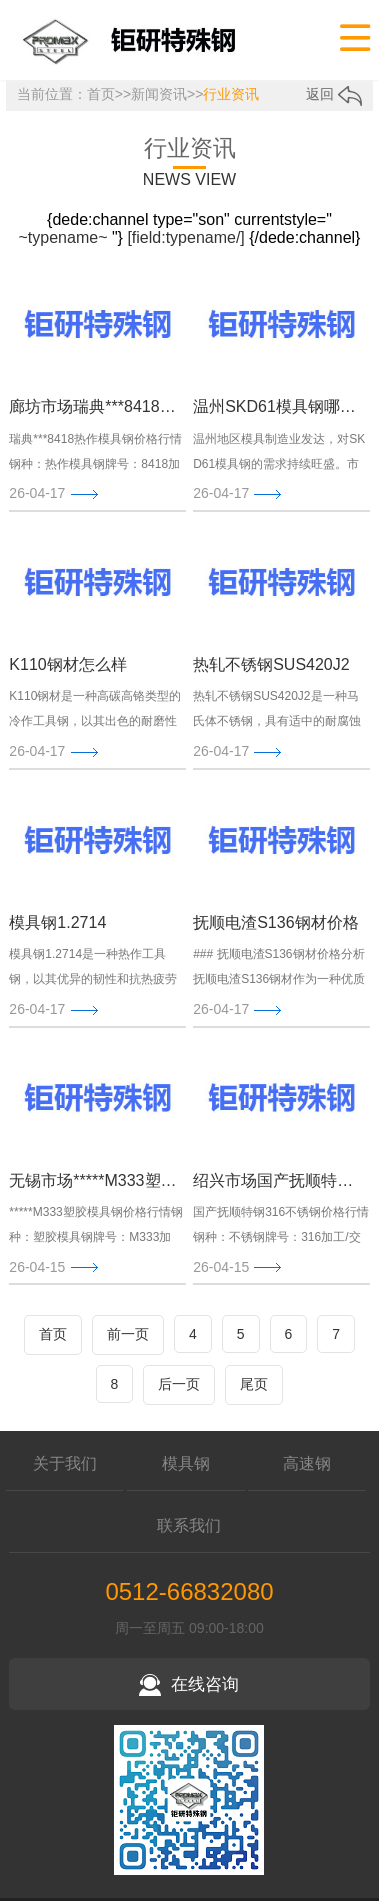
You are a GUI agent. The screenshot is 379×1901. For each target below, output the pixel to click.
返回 (334, 94)
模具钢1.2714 (57, 922)
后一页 (179, 1384)
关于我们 (65, 1463)
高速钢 (307, 1463)
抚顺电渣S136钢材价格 (275, 922)
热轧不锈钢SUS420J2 (271, 664)
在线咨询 (189, 1684)
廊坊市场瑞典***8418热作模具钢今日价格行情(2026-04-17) (93, 406)
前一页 (128, 1334)
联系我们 (189, 1525)
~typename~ (63, 237)
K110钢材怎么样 (67, 664)
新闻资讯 (159, 94)
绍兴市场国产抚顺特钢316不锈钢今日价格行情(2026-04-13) (277, 1180)
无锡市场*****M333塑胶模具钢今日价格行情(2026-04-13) (93, 1180)
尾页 (254, 1384)
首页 (101, 94)
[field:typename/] (185, 237)
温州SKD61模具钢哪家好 (277, 406)
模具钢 (186, 1463)
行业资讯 (231, 94)
